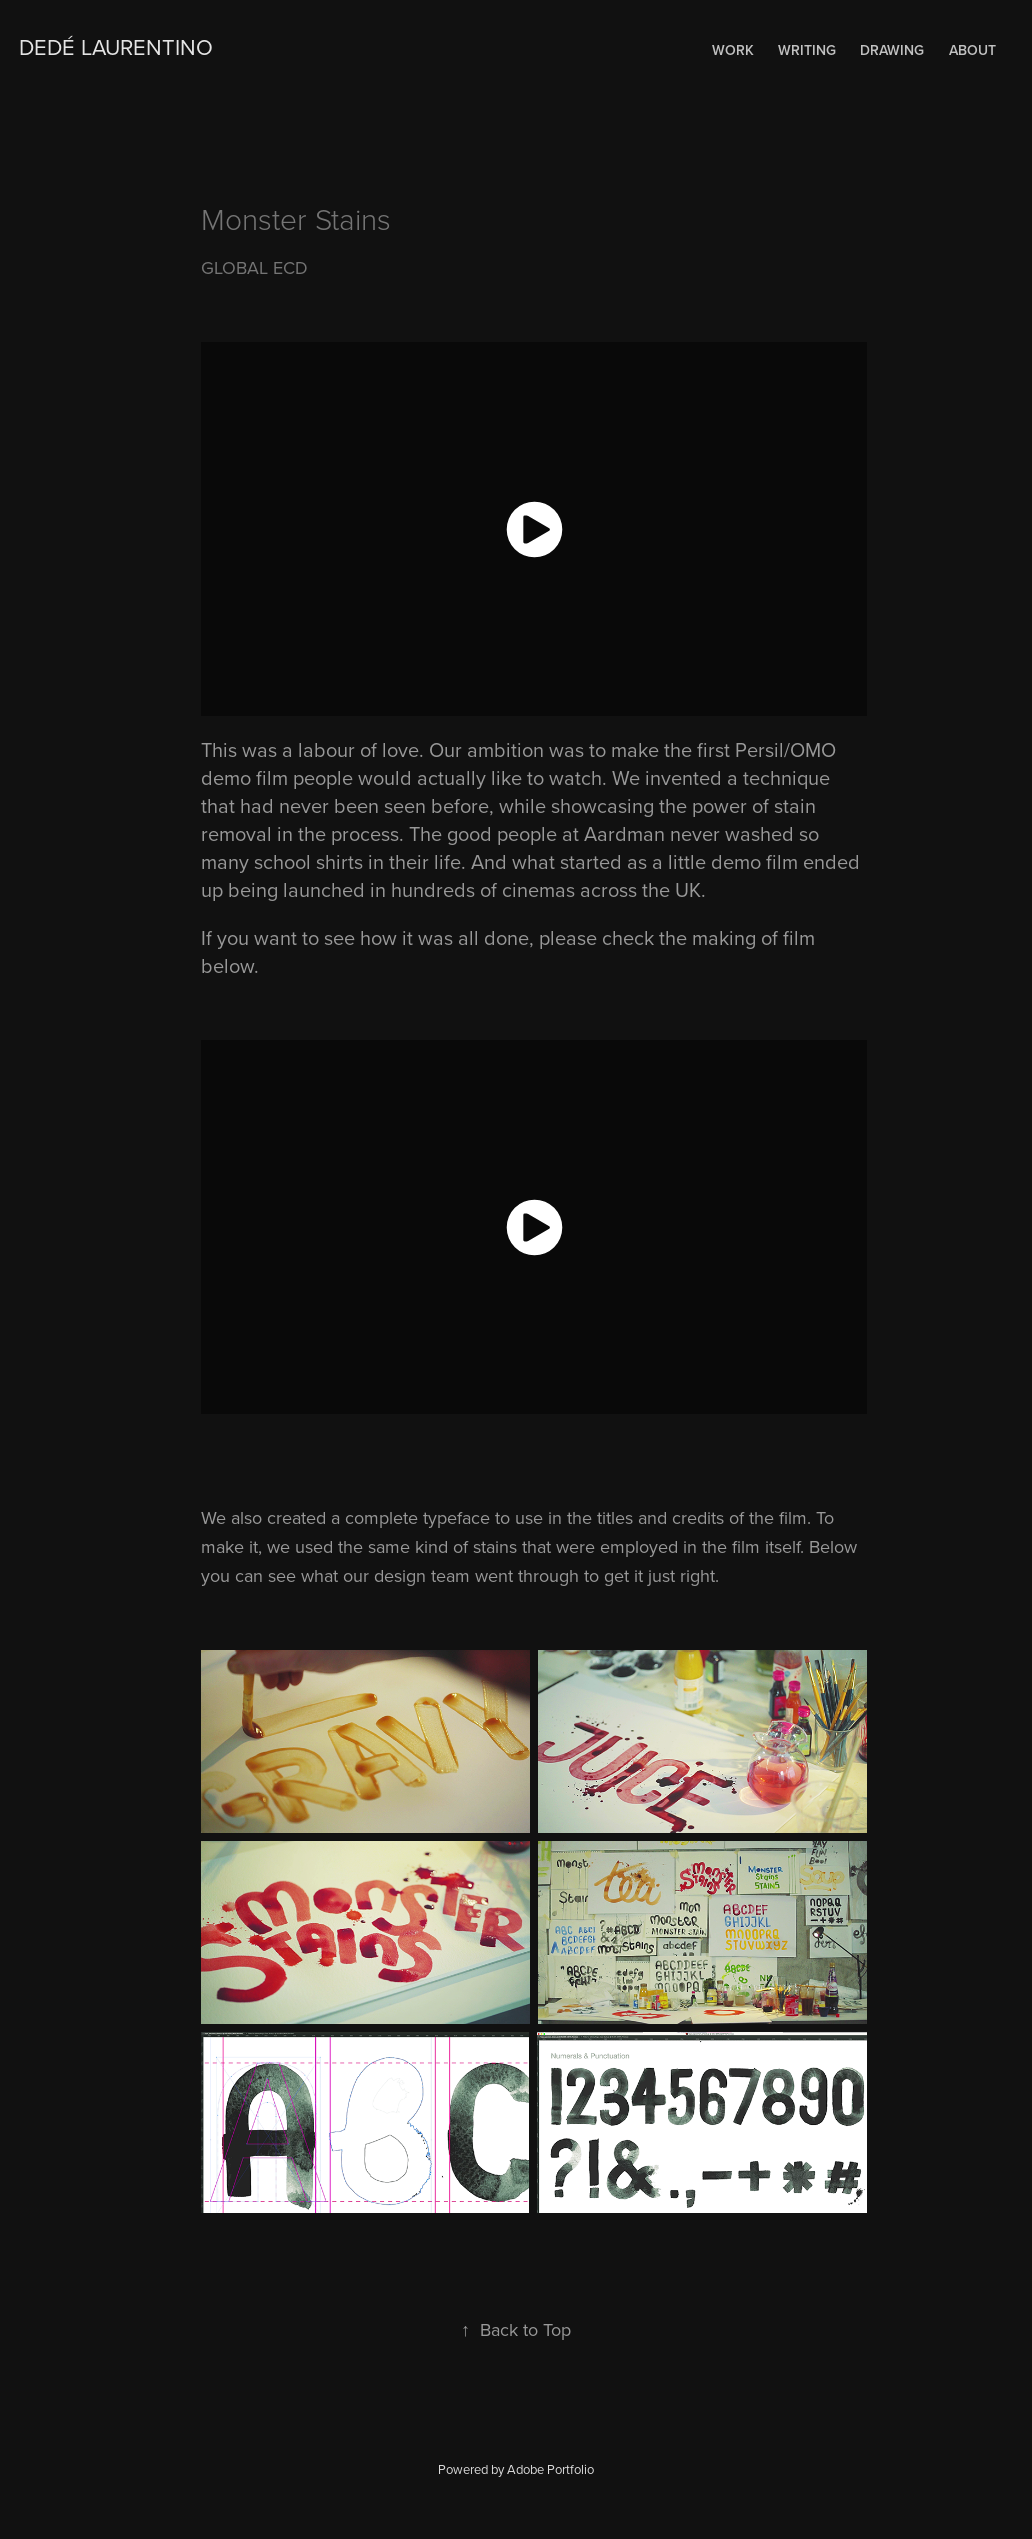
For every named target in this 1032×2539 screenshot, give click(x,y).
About (972, 50)
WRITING (807, 50)
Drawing (892, 50)
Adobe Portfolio (550, 2469)
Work (733, 50)
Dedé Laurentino (116, 46)
